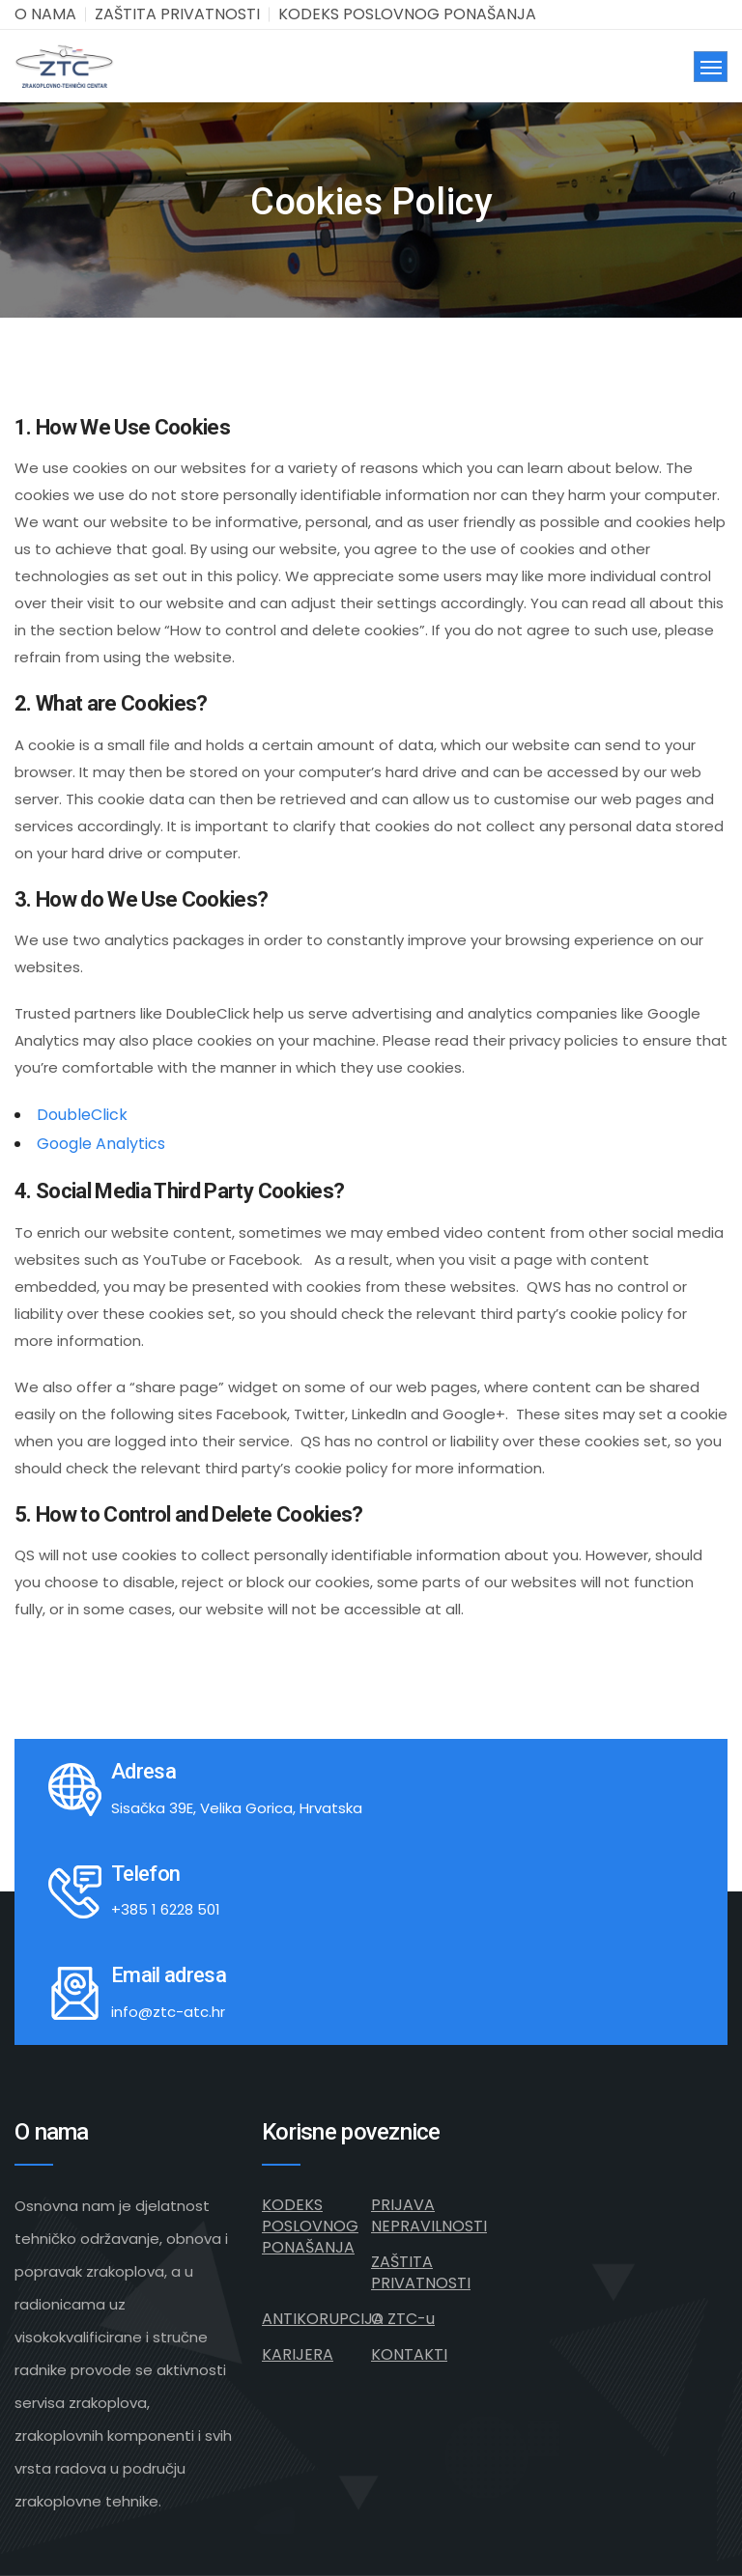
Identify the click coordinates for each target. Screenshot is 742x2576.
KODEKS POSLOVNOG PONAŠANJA (407, 14)
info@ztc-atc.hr (168, 2012)
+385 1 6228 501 (165, 1909)
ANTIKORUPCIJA (323, 2319)
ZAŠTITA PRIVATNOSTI (177, 14)
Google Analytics (101, 1144)
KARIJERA (297, 2354)
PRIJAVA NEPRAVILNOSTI (429, 2215)
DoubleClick (82, 1115)
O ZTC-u (403, 2319)
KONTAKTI (409, 2354)
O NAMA (45, 14)
